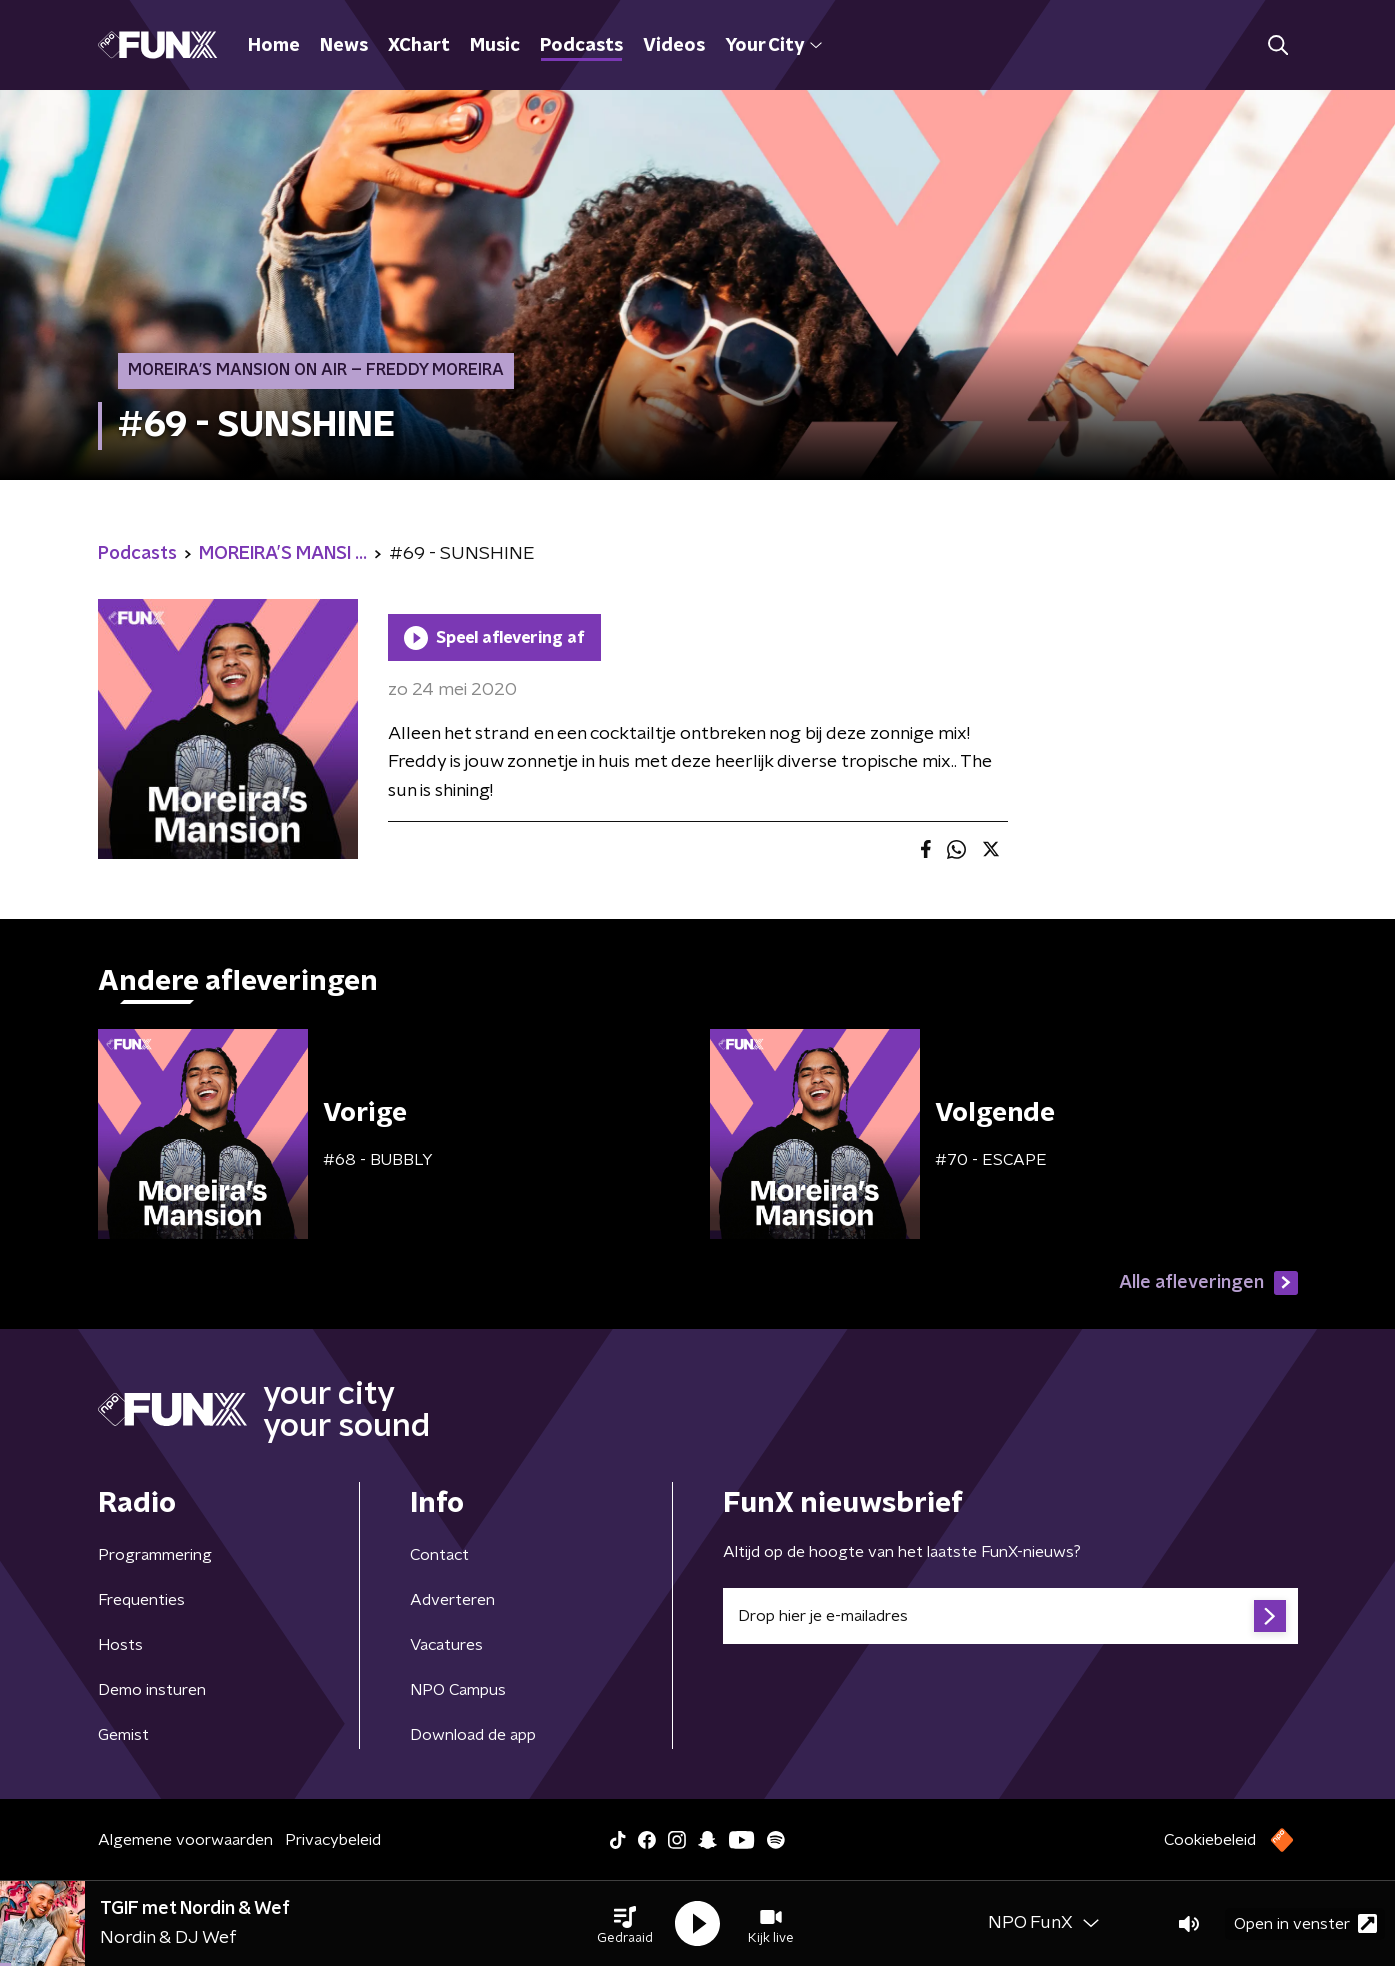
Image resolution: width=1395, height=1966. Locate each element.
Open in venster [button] (1305, 1923)
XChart (419, 46)
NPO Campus (458, 1690)
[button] (625, 1924)
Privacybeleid (333, 1840)
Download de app (473, 1735)
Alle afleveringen (1208, 1283)
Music (495, 46)
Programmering (155, 1555)
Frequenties (141, 1600)
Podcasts (581, 46)
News (344, 46)
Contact (439, 1555)
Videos (674, 46)
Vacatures (446, 1645)
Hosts (120, 1645)
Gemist (123, 1735)
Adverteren (452, 1600)
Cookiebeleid (1210, 1840)
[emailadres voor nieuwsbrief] (1010, 1616)
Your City (773, 46)
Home (274, 46)
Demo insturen (152, 1690)
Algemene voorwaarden (185, 1840)
